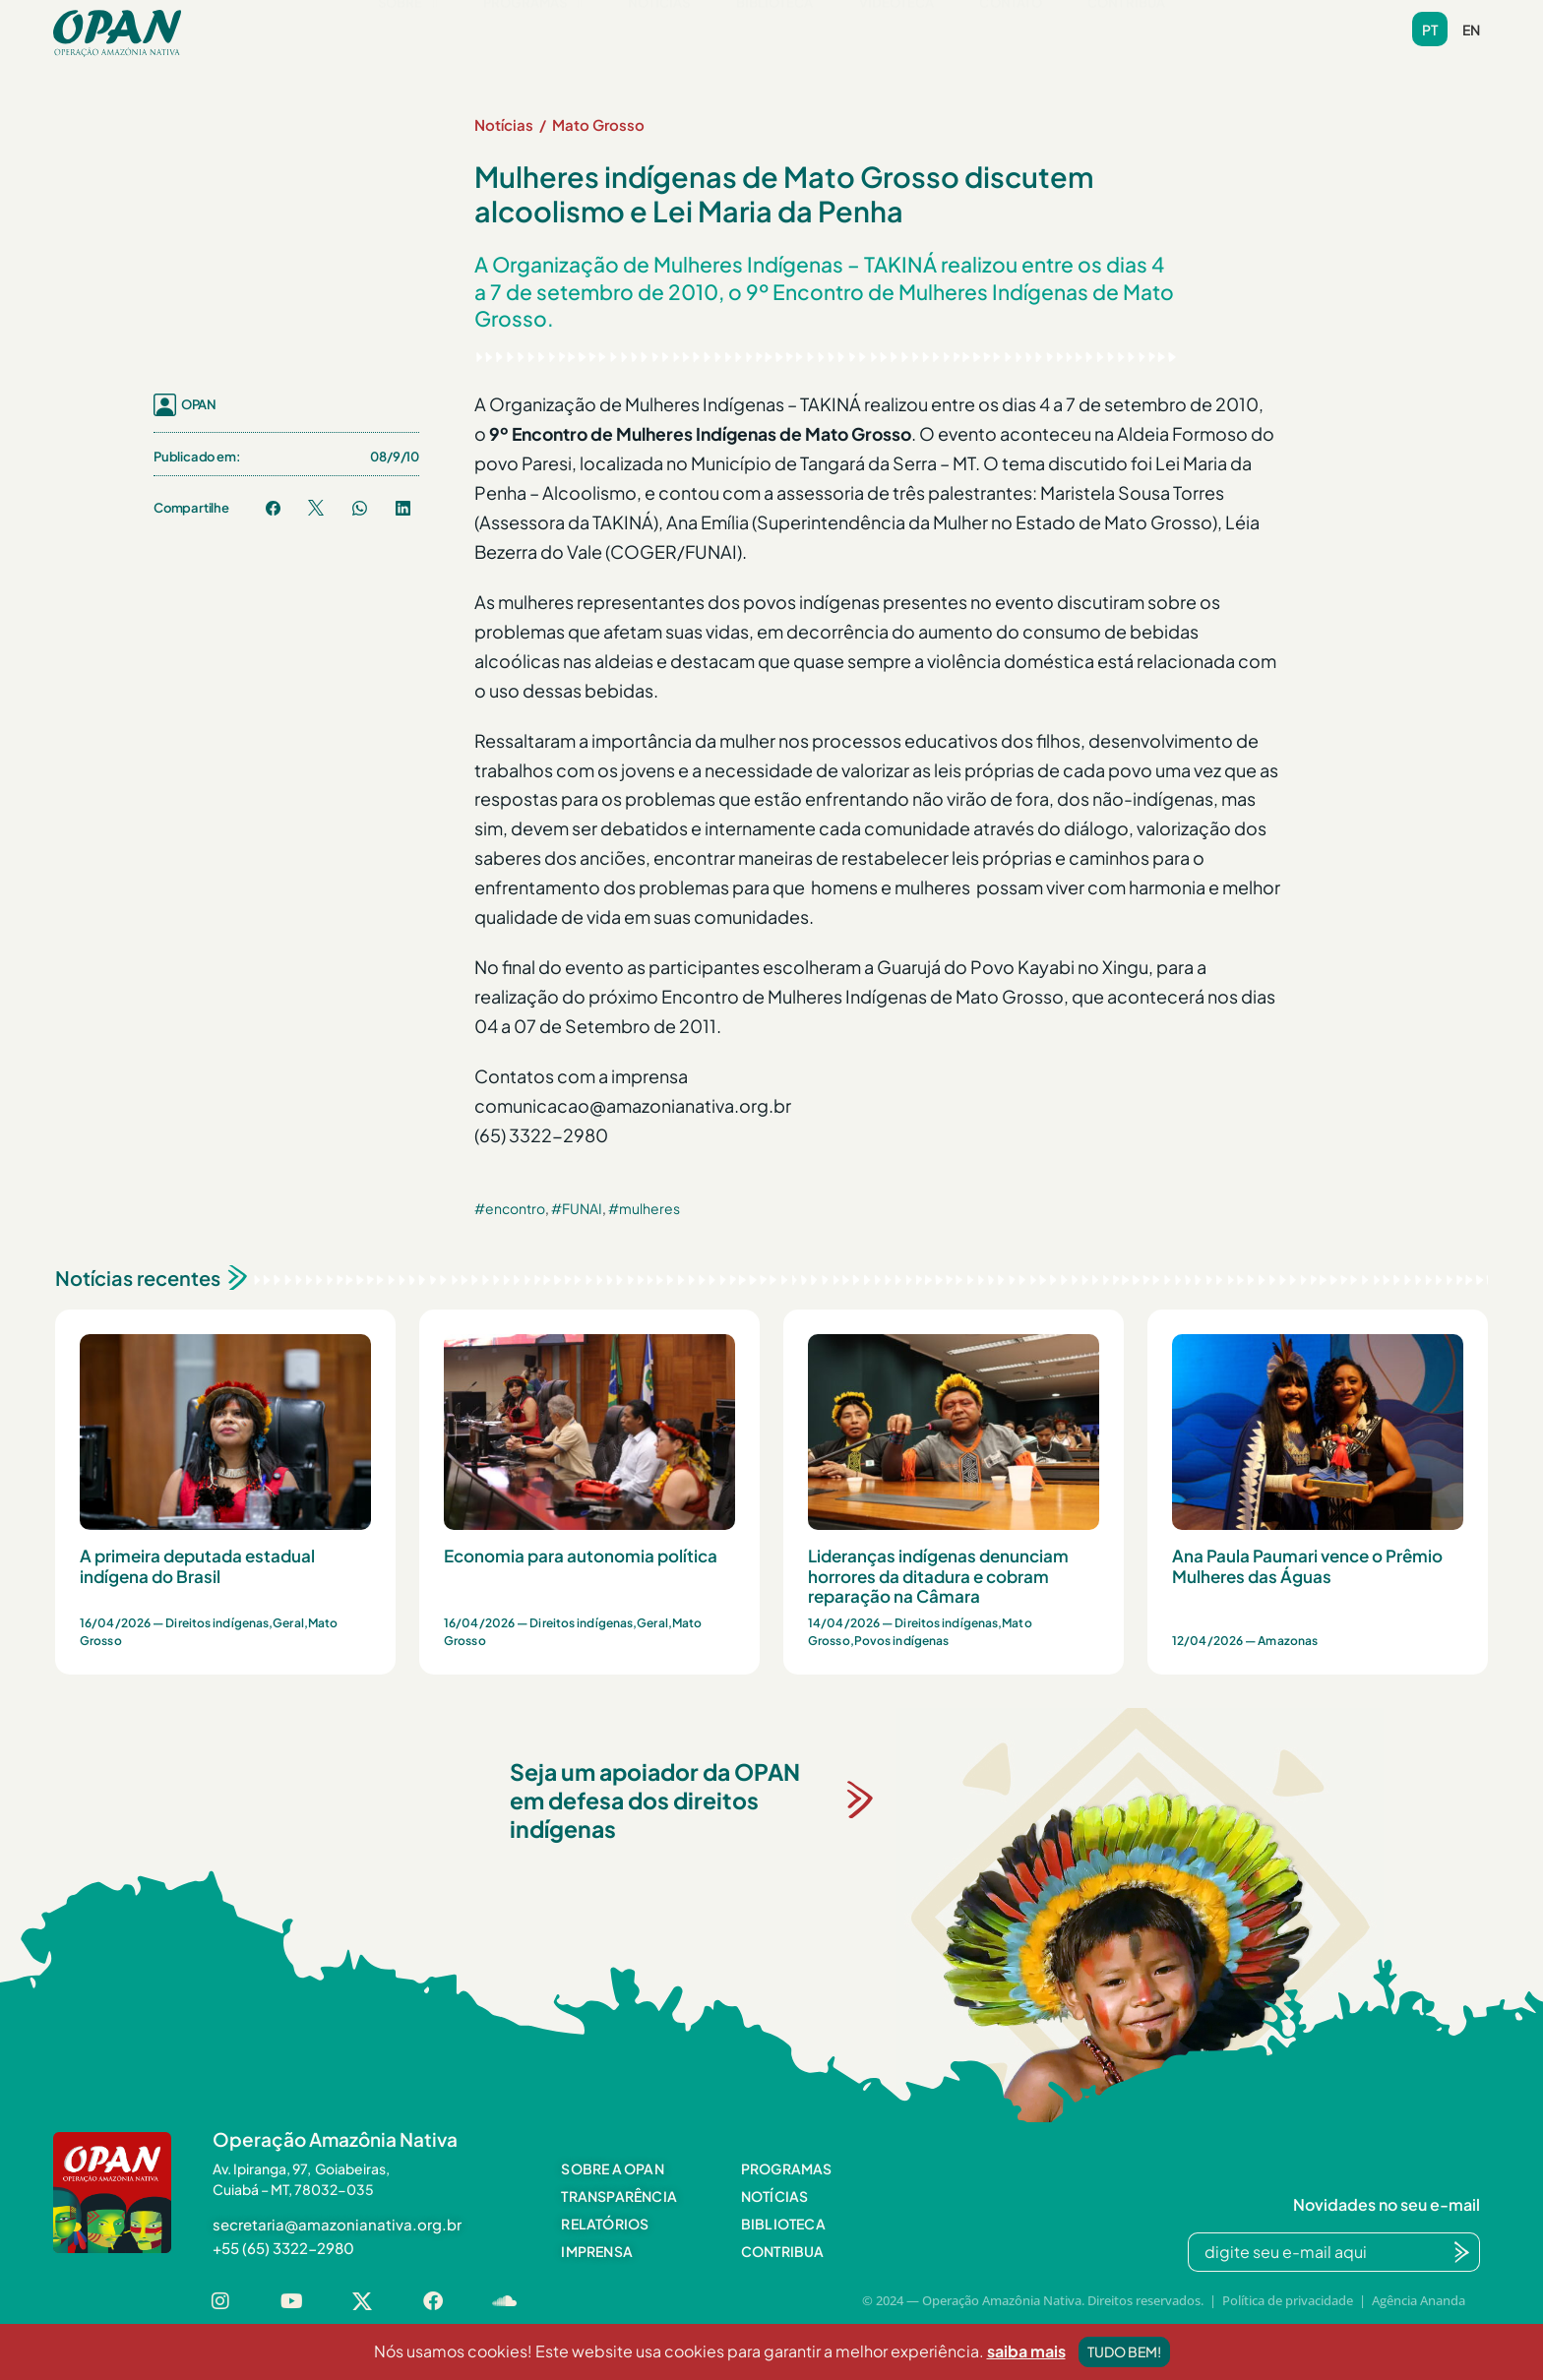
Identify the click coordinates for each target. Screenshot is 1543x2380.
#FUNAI (576, 1208)
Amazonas (1288, 1640)
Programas (533, 32)
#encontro (509, 1208)
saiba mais (1026, 2366)
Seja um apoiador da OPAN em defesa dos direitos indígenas (655, 1800)
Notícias (659, 32)
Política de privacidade (1287, 2300)
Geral (288, 1623)
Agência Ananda (1418, 2300)
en (1471, 29)
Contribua (1126, 32)
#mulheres (644, 1208)
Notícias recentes (137, 1277)
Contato (1010, 32)
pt (1430, 29)
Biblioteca (775, 32)
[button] (408, 33)
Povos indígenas (902, 1640)
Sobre (408, 32)
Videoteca (897, 32)
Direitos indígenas (217, 1623)
